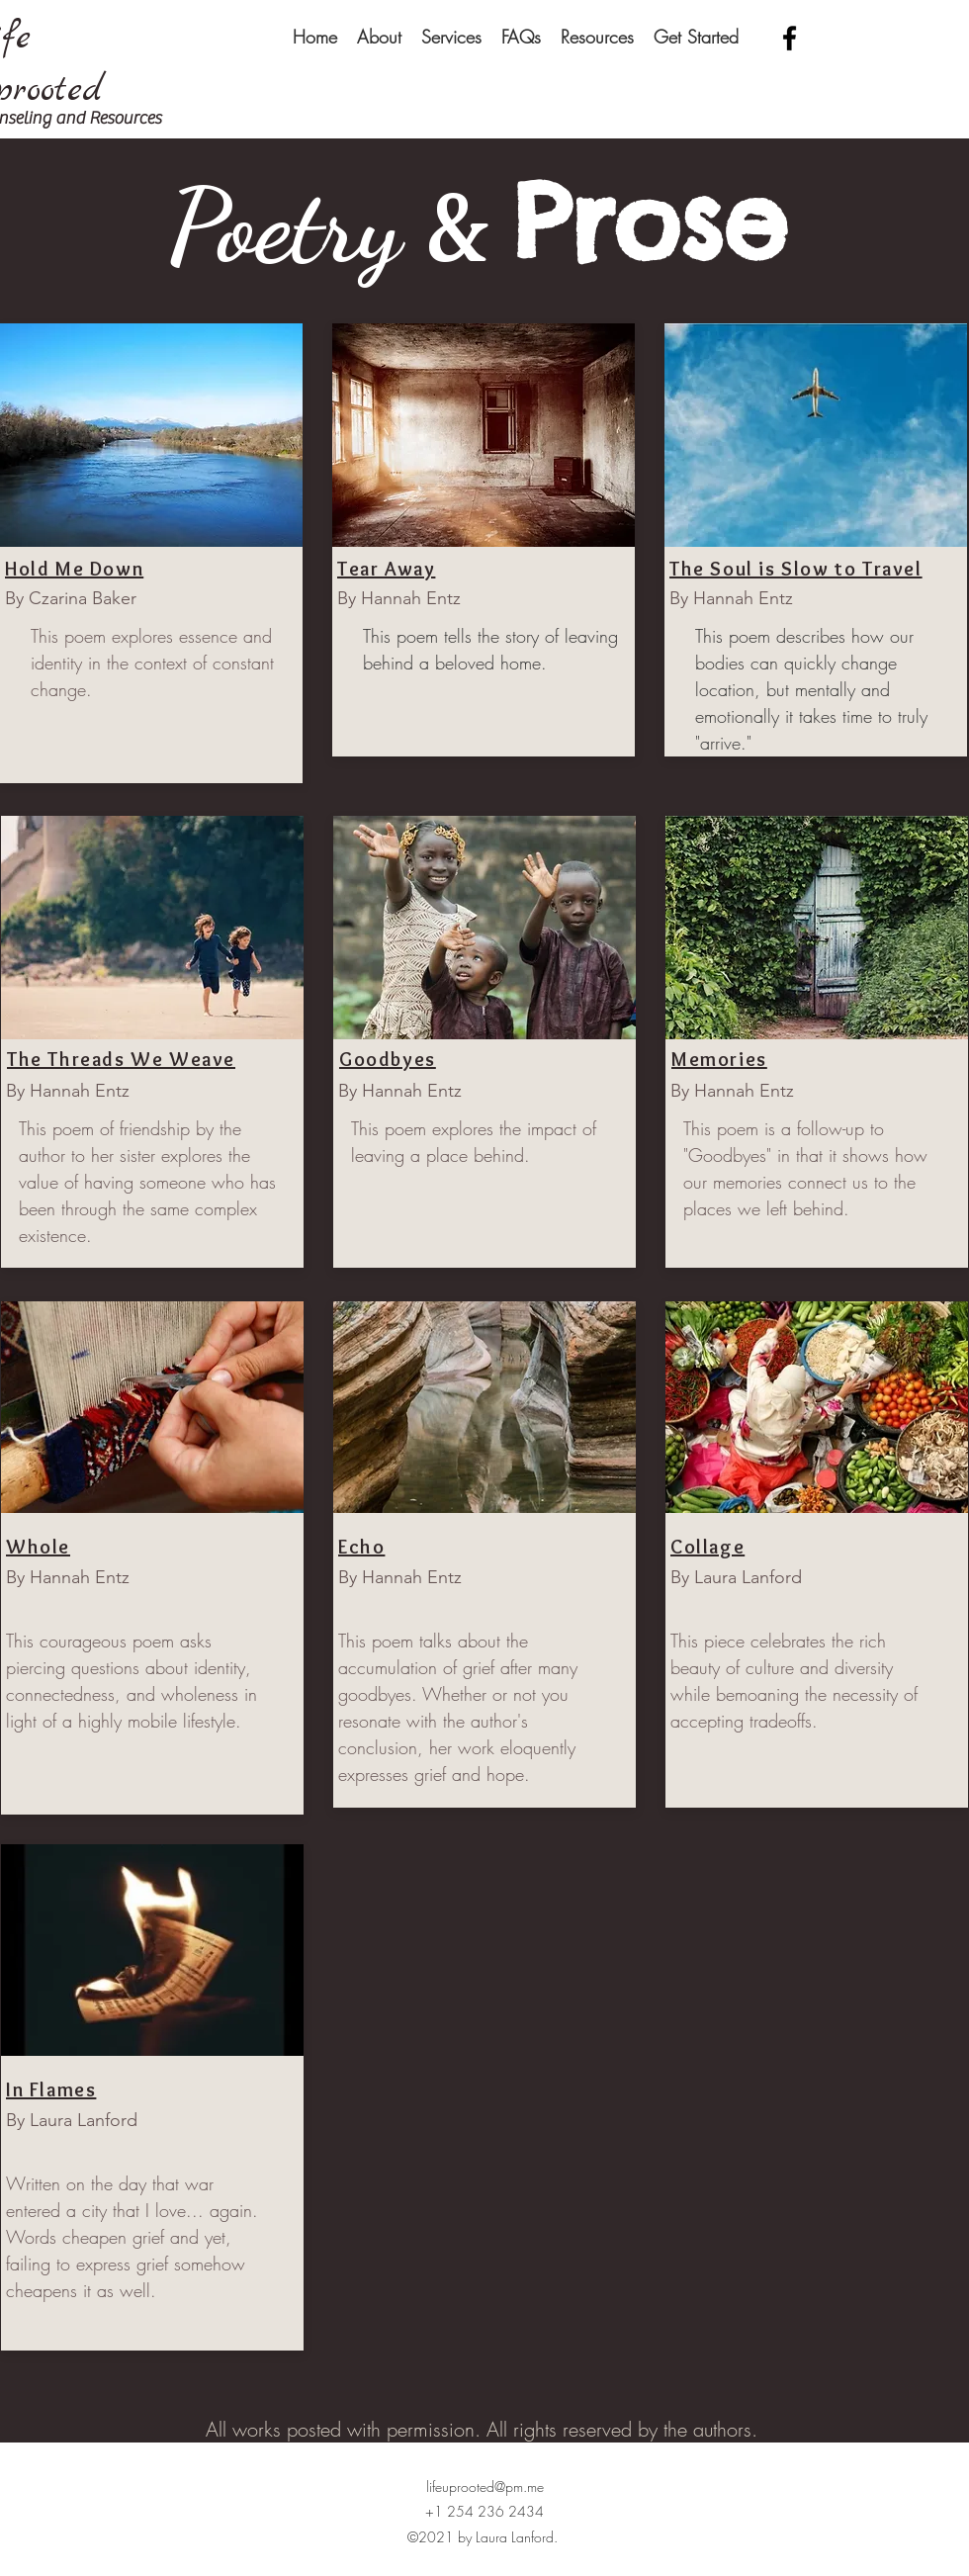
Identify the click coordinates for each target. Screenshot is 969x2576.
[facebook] (789, 38)
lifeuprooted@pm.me (485, 2486)
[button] (379, 36)
